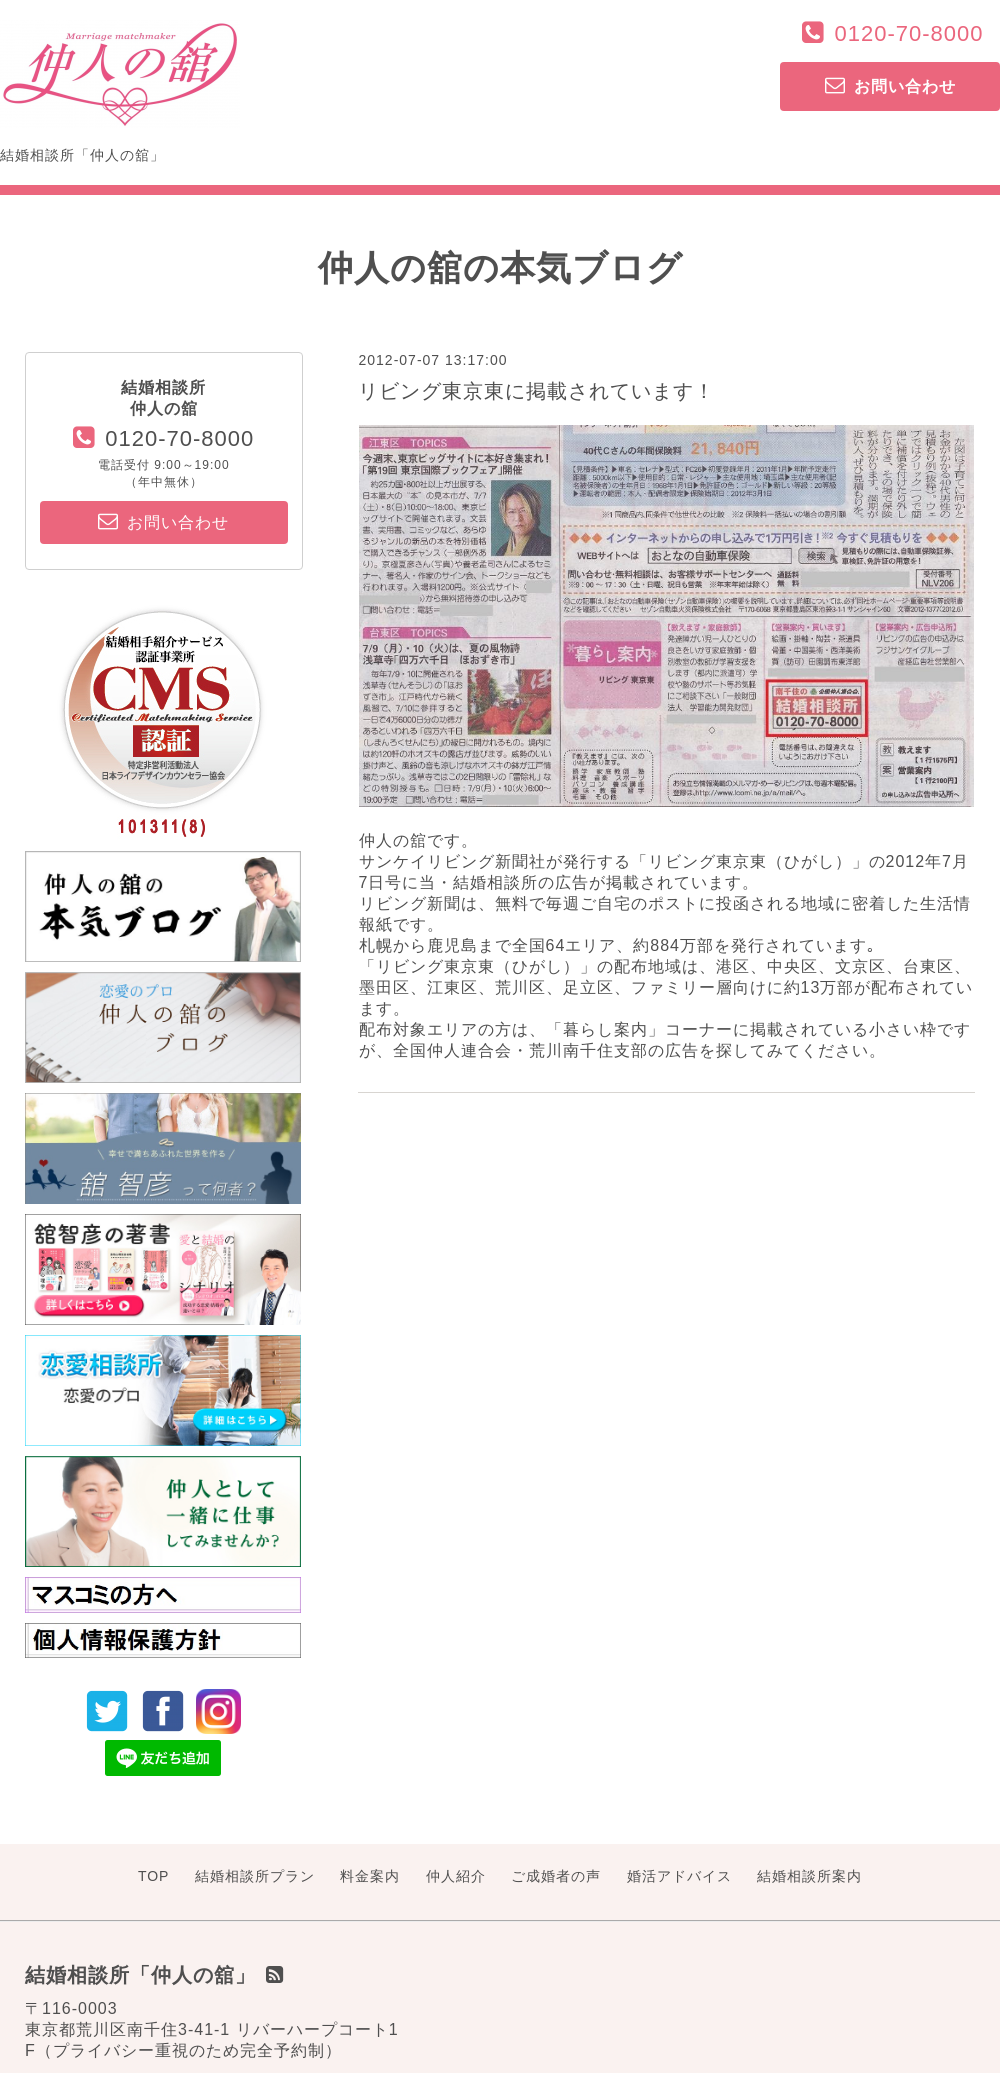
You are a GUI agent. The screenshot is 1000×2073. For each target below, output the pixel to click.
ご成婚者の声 (556, 1876)
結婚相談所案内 (809, 1876)
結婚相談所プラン (255, 1876)
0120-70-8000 (908, 33)
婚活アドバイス (679, 1876)
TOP (154, 1876)
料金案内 (370, 1876)
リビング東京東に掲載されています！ (536, 391)
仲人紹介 (456, 1876)
